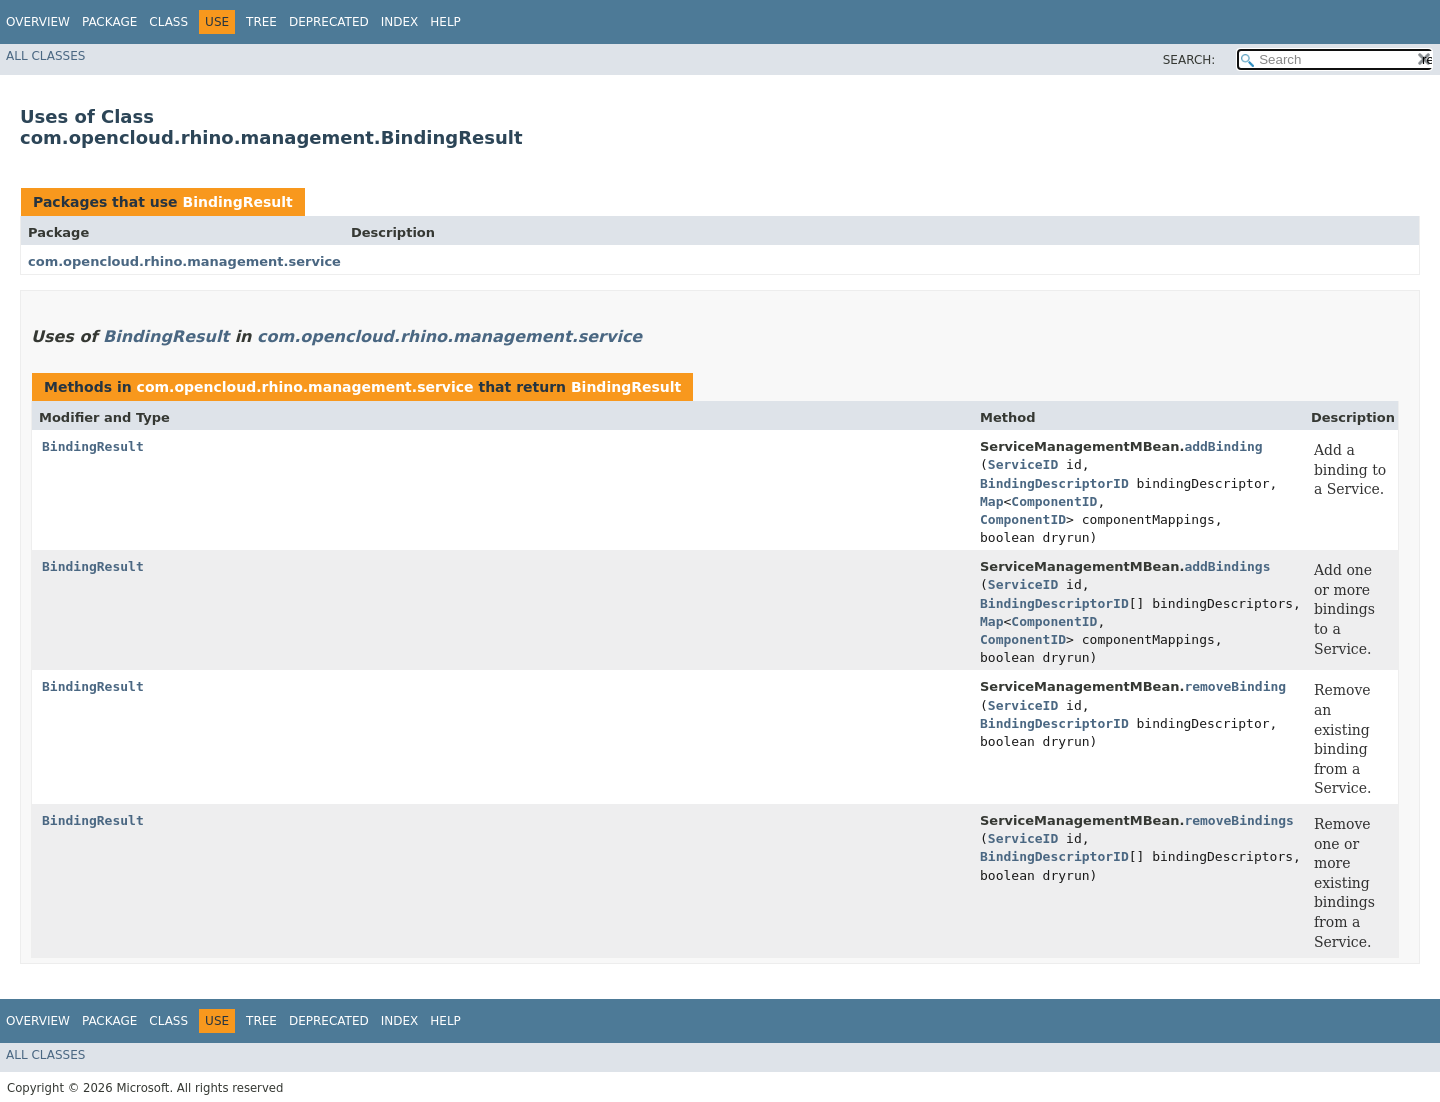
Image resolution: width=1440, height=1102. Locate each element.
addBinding (1223, 446)
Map (991, 501)
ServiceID (1023, 464)
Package (109, 22)
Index (400, 22)
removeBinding (1235, 686)
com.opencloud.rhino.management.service (184, 261)
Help (445, 22)
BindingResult (237, 202)
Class (168, 22)
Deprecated (329, 22)
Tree (261, 22)
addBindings (1227, 566)
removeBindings (1239, 820)
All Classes (45, 56)
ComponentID (1054, 501)
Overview (38, 22)
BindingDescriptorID (1054, 483)
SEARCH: (1189, 60)
